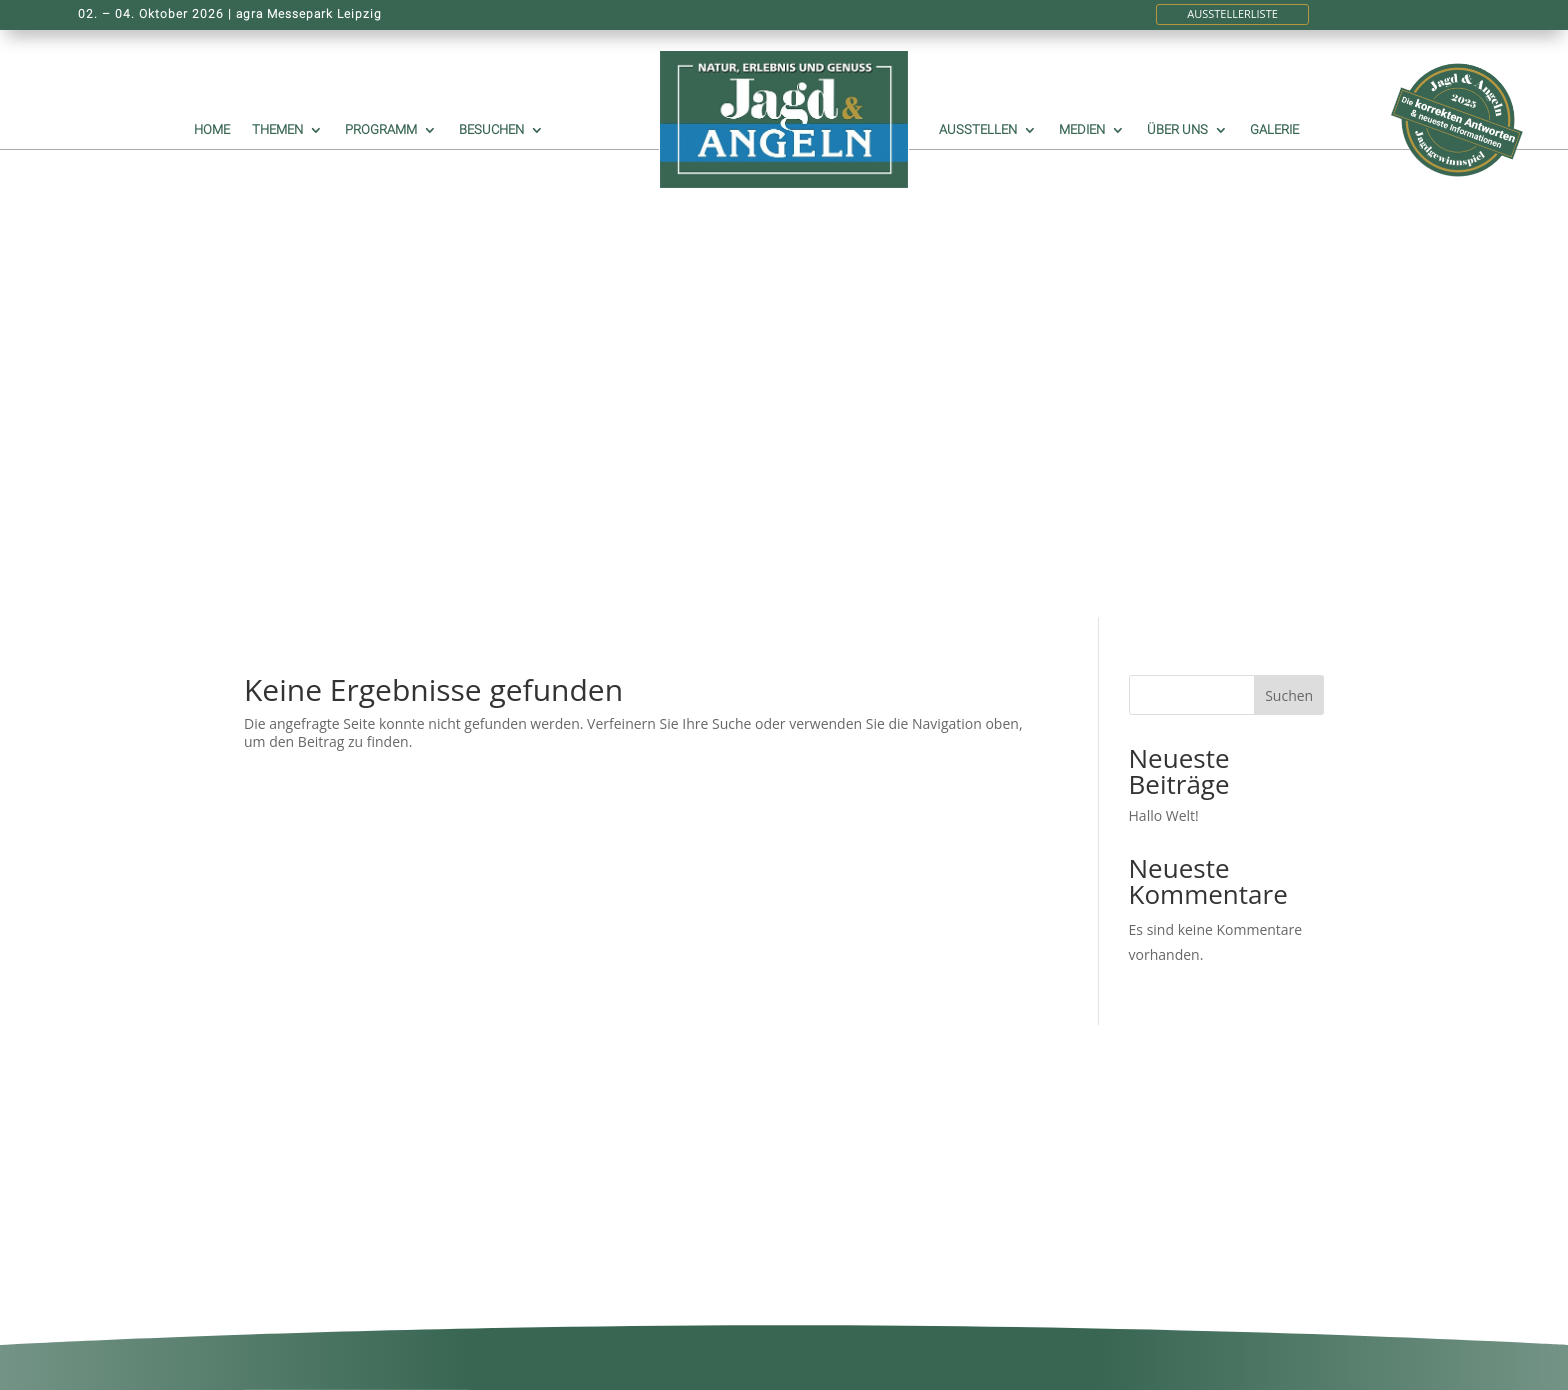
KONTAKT (560, 1039)
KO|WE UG (1288, 1364)
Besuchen (491, 130)
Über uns (1177, 130)
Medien (1082, 130)
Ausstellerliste (1232, 13)
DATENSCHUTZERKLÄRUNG (618, 1133)
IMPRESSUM (569, 1021)
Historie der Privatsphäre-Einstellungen (613, 1179)
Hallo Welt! (1164, 387)
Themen (277, 130)
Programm (381, 130)
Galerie (1274, 130)
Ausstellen (978, 130)
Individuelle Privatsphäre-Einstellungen (612, 1233)
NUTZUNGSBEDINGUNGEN (617, 1151)
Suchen (1289, 267)
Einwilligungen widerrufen (613, 1206)
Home (212, 130)
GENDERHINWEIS (585, 1057)
